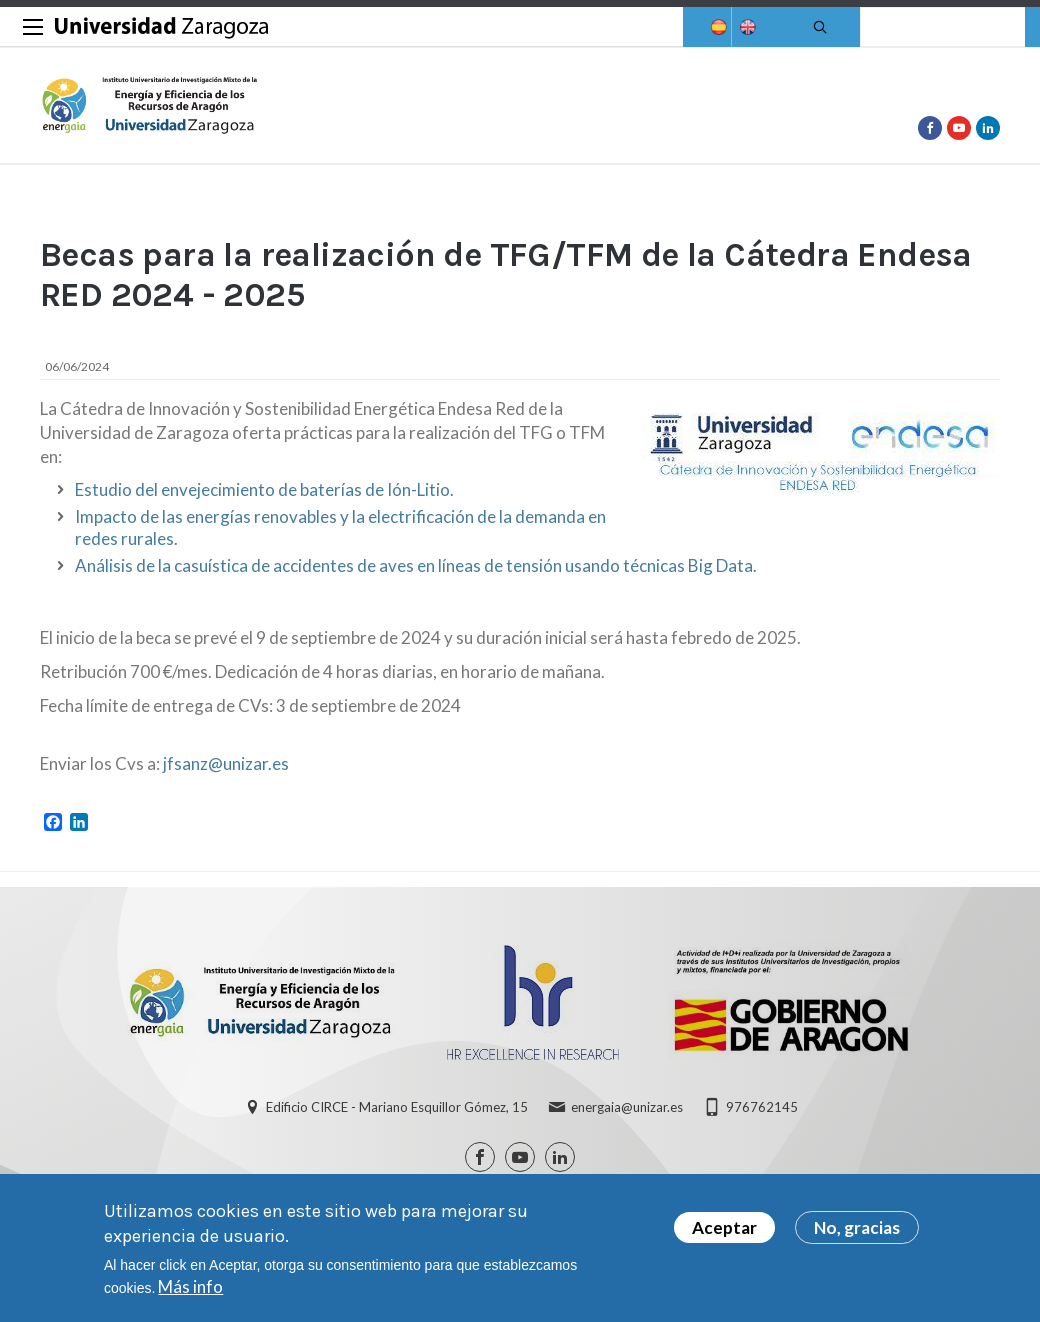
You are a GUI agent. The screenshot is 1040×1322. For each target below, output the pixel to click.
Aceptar (724, 1231)
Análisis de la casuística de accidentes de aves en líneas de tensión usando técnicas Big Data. (416, 565)
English (746, 27)
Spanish (717, 27)
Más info (190, 1290)
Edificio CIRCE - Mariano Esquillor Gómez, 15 (397, 1107)
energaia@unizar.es (627, 1107)
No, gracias (857, 1231)
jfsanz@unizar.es (226, 763)
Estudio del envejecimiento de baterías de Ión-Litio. (264, 489)
